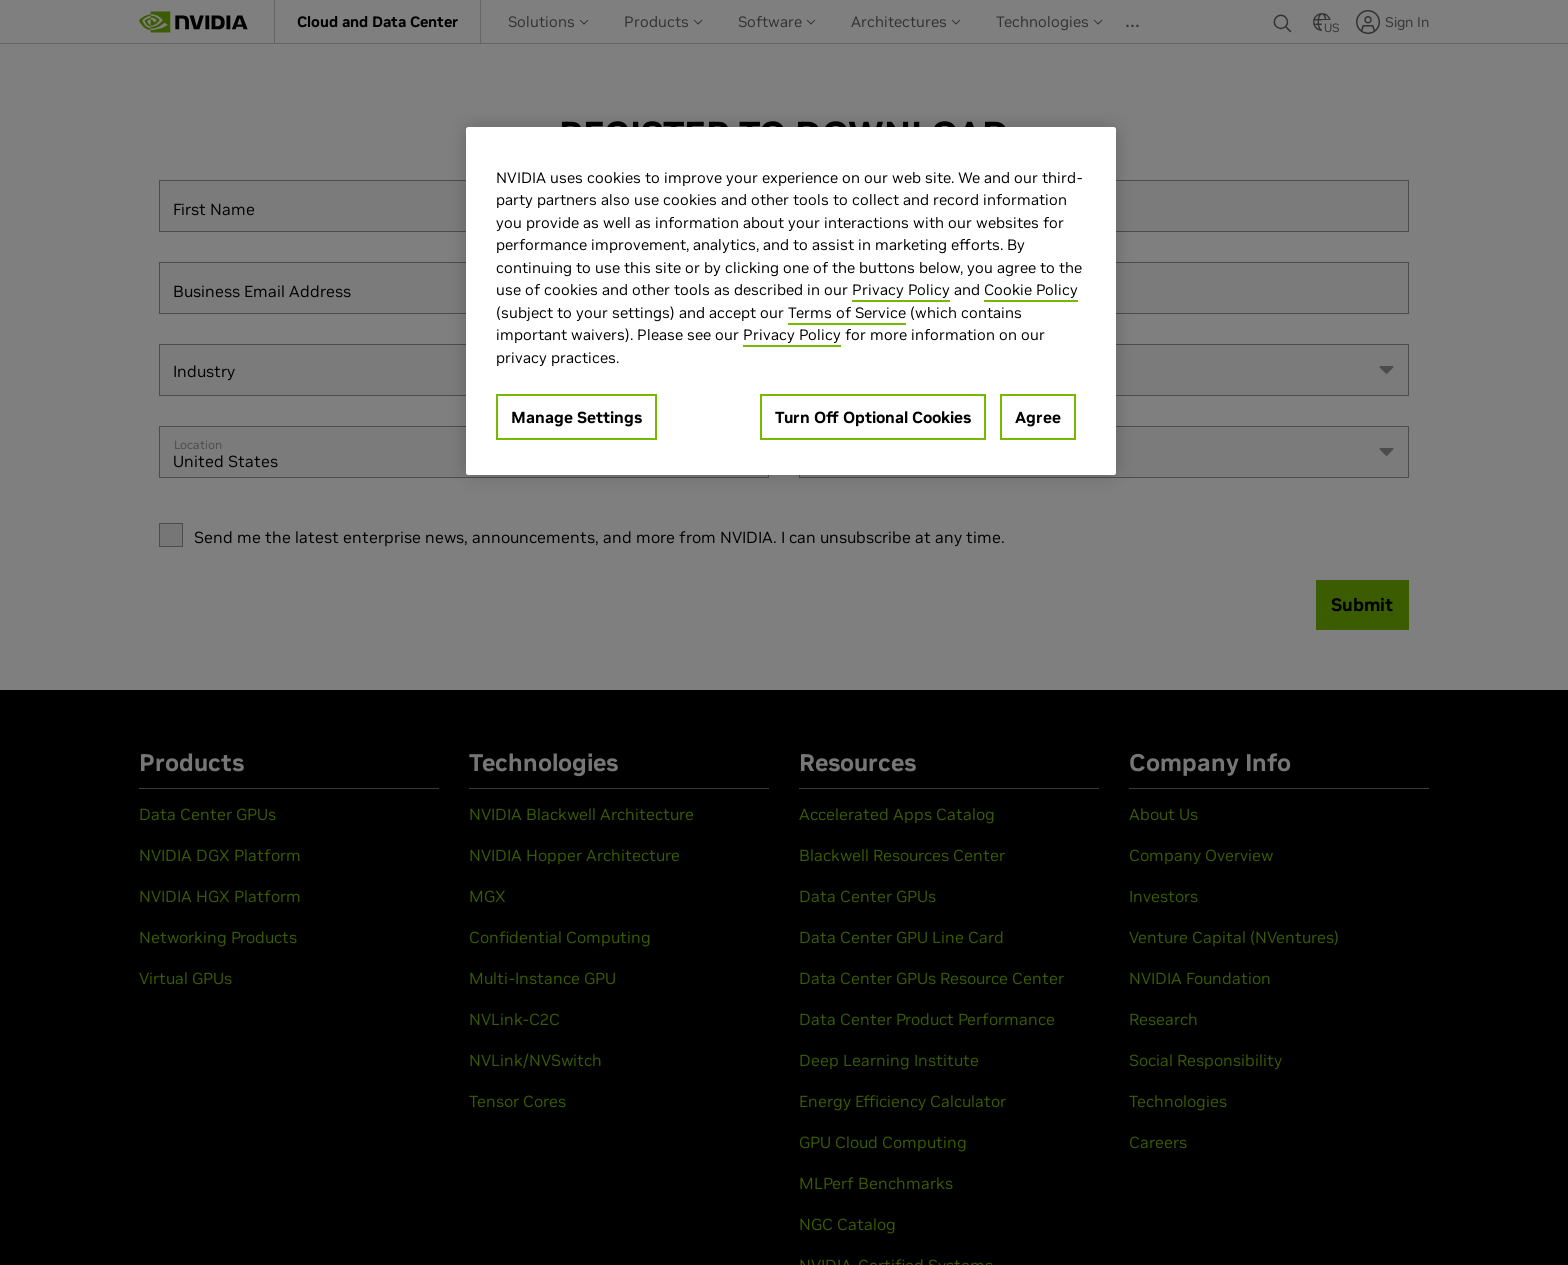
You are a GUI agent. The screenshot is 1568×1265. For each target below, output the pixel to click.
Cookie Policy (1031, 289)
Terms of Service (847, 312)
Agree (1038, 417)
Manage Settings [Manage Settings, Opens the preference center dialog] (576, 417)
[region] (791, 301)
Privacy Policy (901, 289)
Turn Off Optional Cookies (873, 417)
